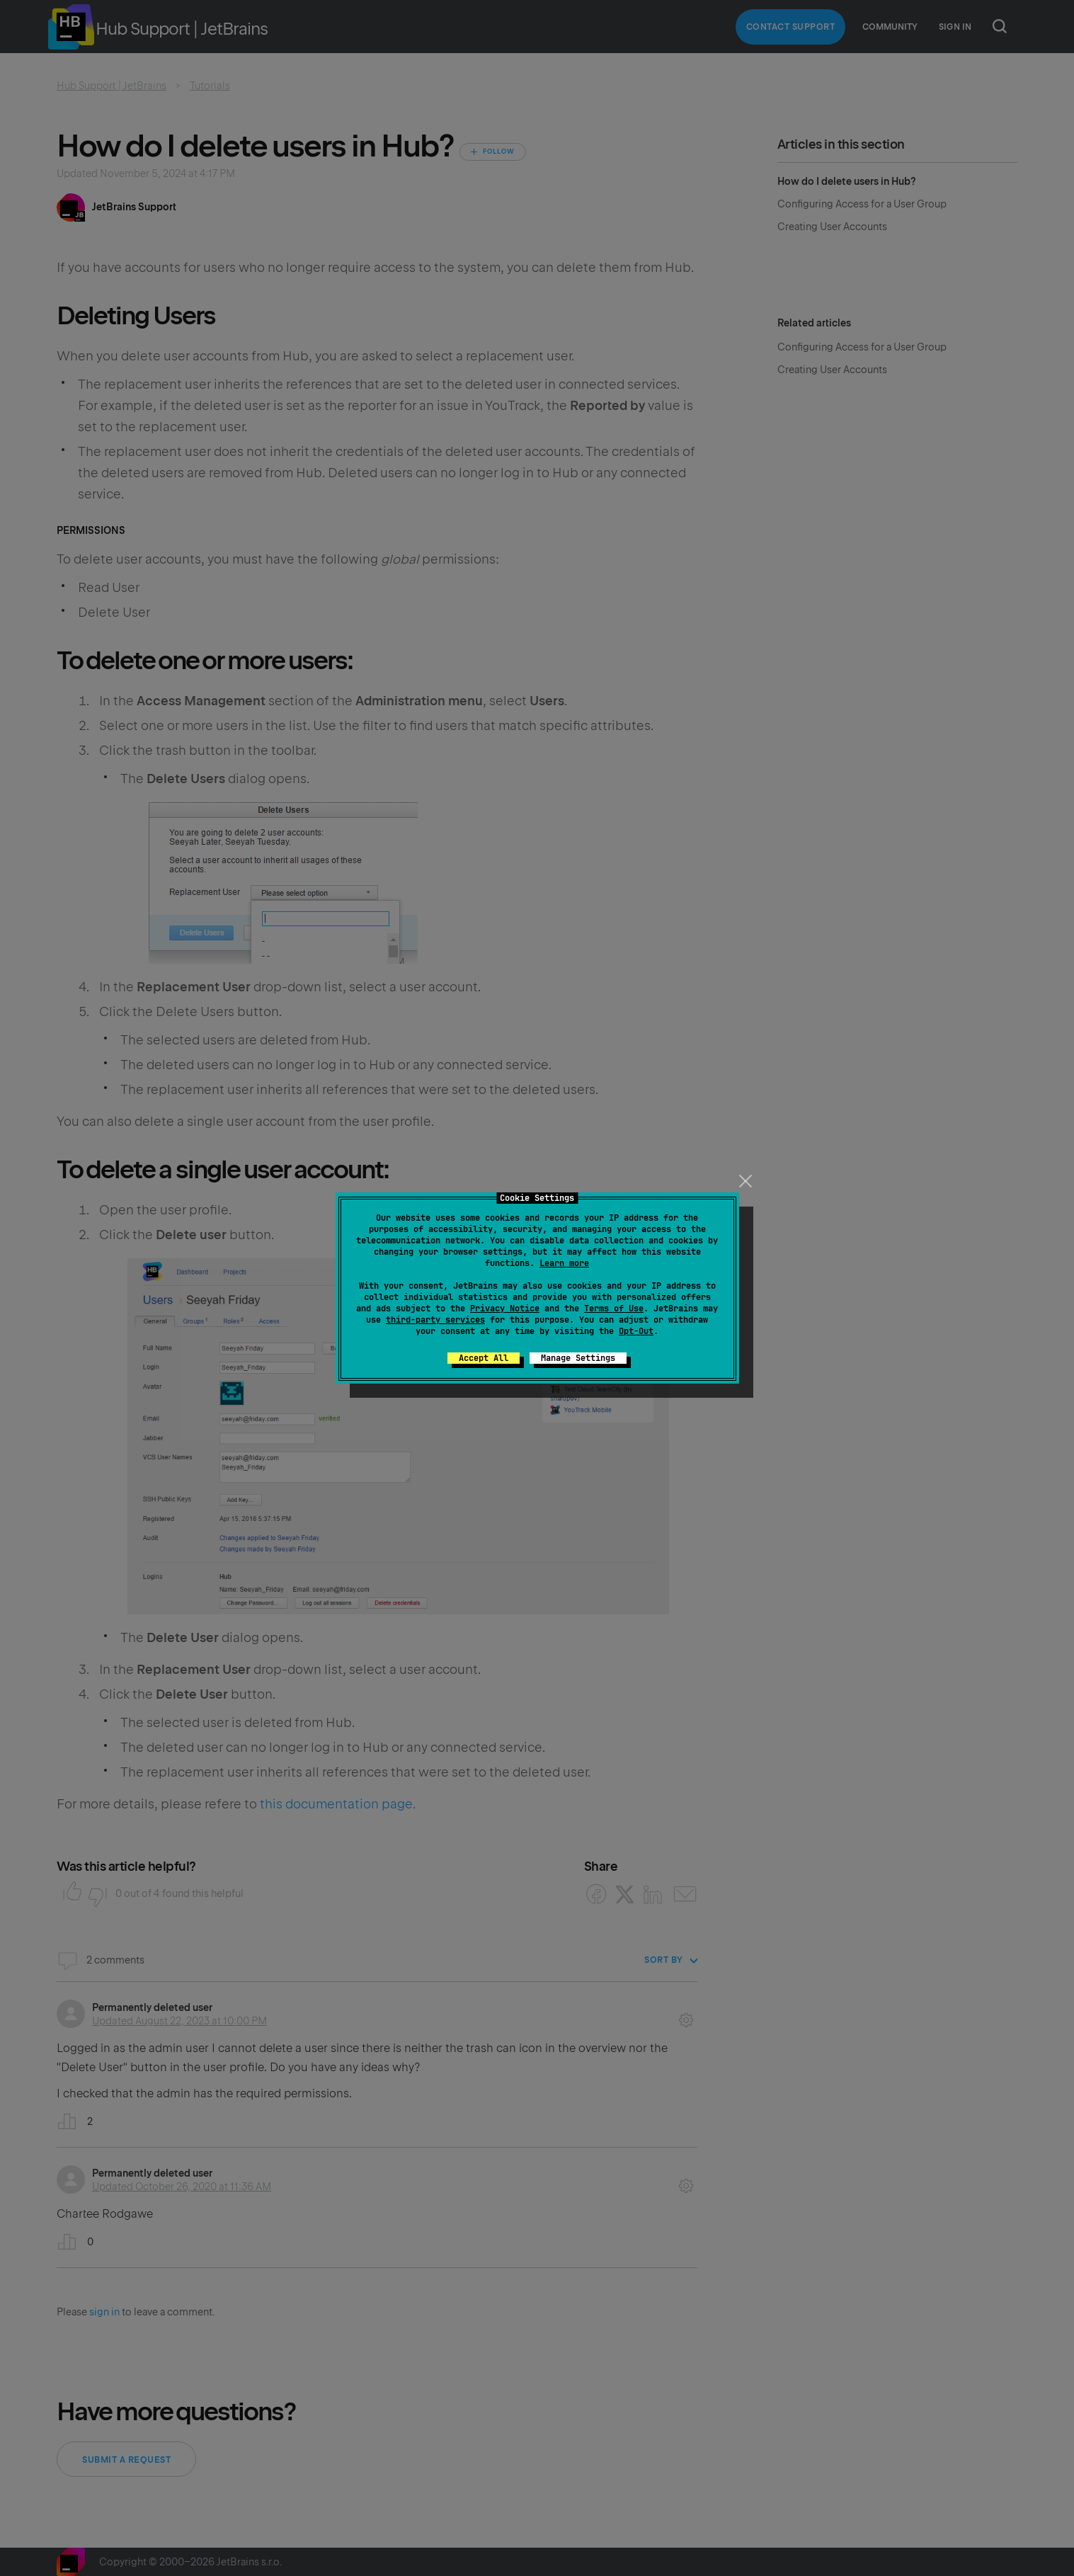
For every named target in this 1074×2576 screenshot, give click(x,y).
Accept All (483, 1358)
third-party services (435, 1320)
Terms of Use (614, 1308)
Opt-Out (636, 1331)
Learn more (564, 1263)
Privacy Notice (504, 1308)
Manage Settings (578, 1358)
